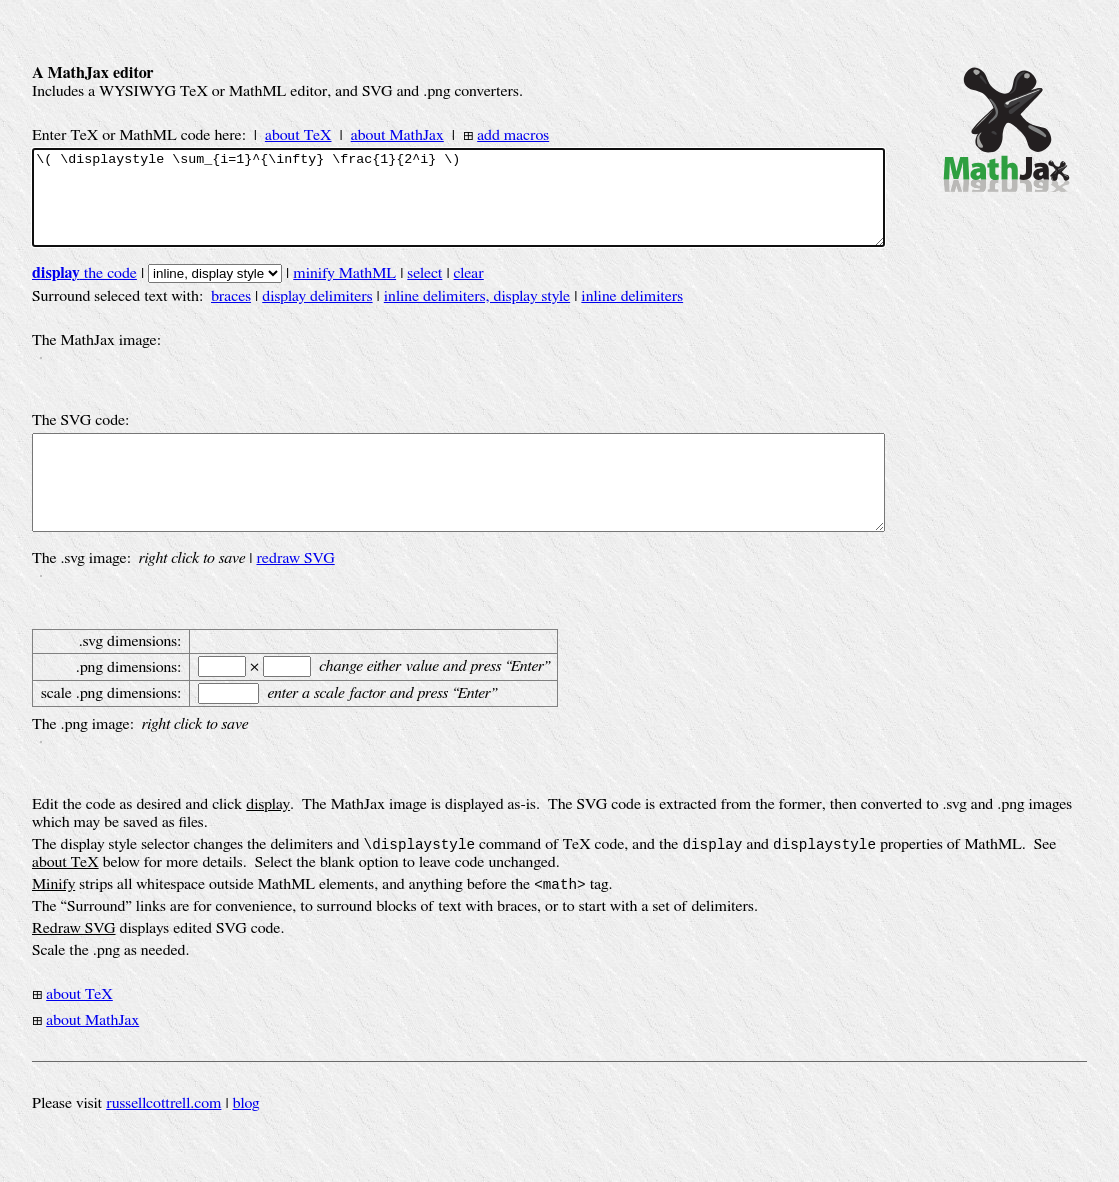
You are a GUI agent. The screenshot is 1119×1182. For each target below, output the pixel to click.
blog (246, 1141)
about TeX (298, 135)
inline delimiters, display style (477, 314)
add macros (513, 135)
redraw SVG (295, 594)
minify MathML (344, 291)
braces (231, 314)
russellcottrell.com (163, 1141)
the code (84, 291)
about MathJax (397, 135)
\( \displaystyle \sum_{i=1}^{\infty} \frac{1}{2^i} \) (458, 206)
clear (469, 291)
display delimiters (317, 314)
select (424, 291)
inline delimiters (632, 314)
